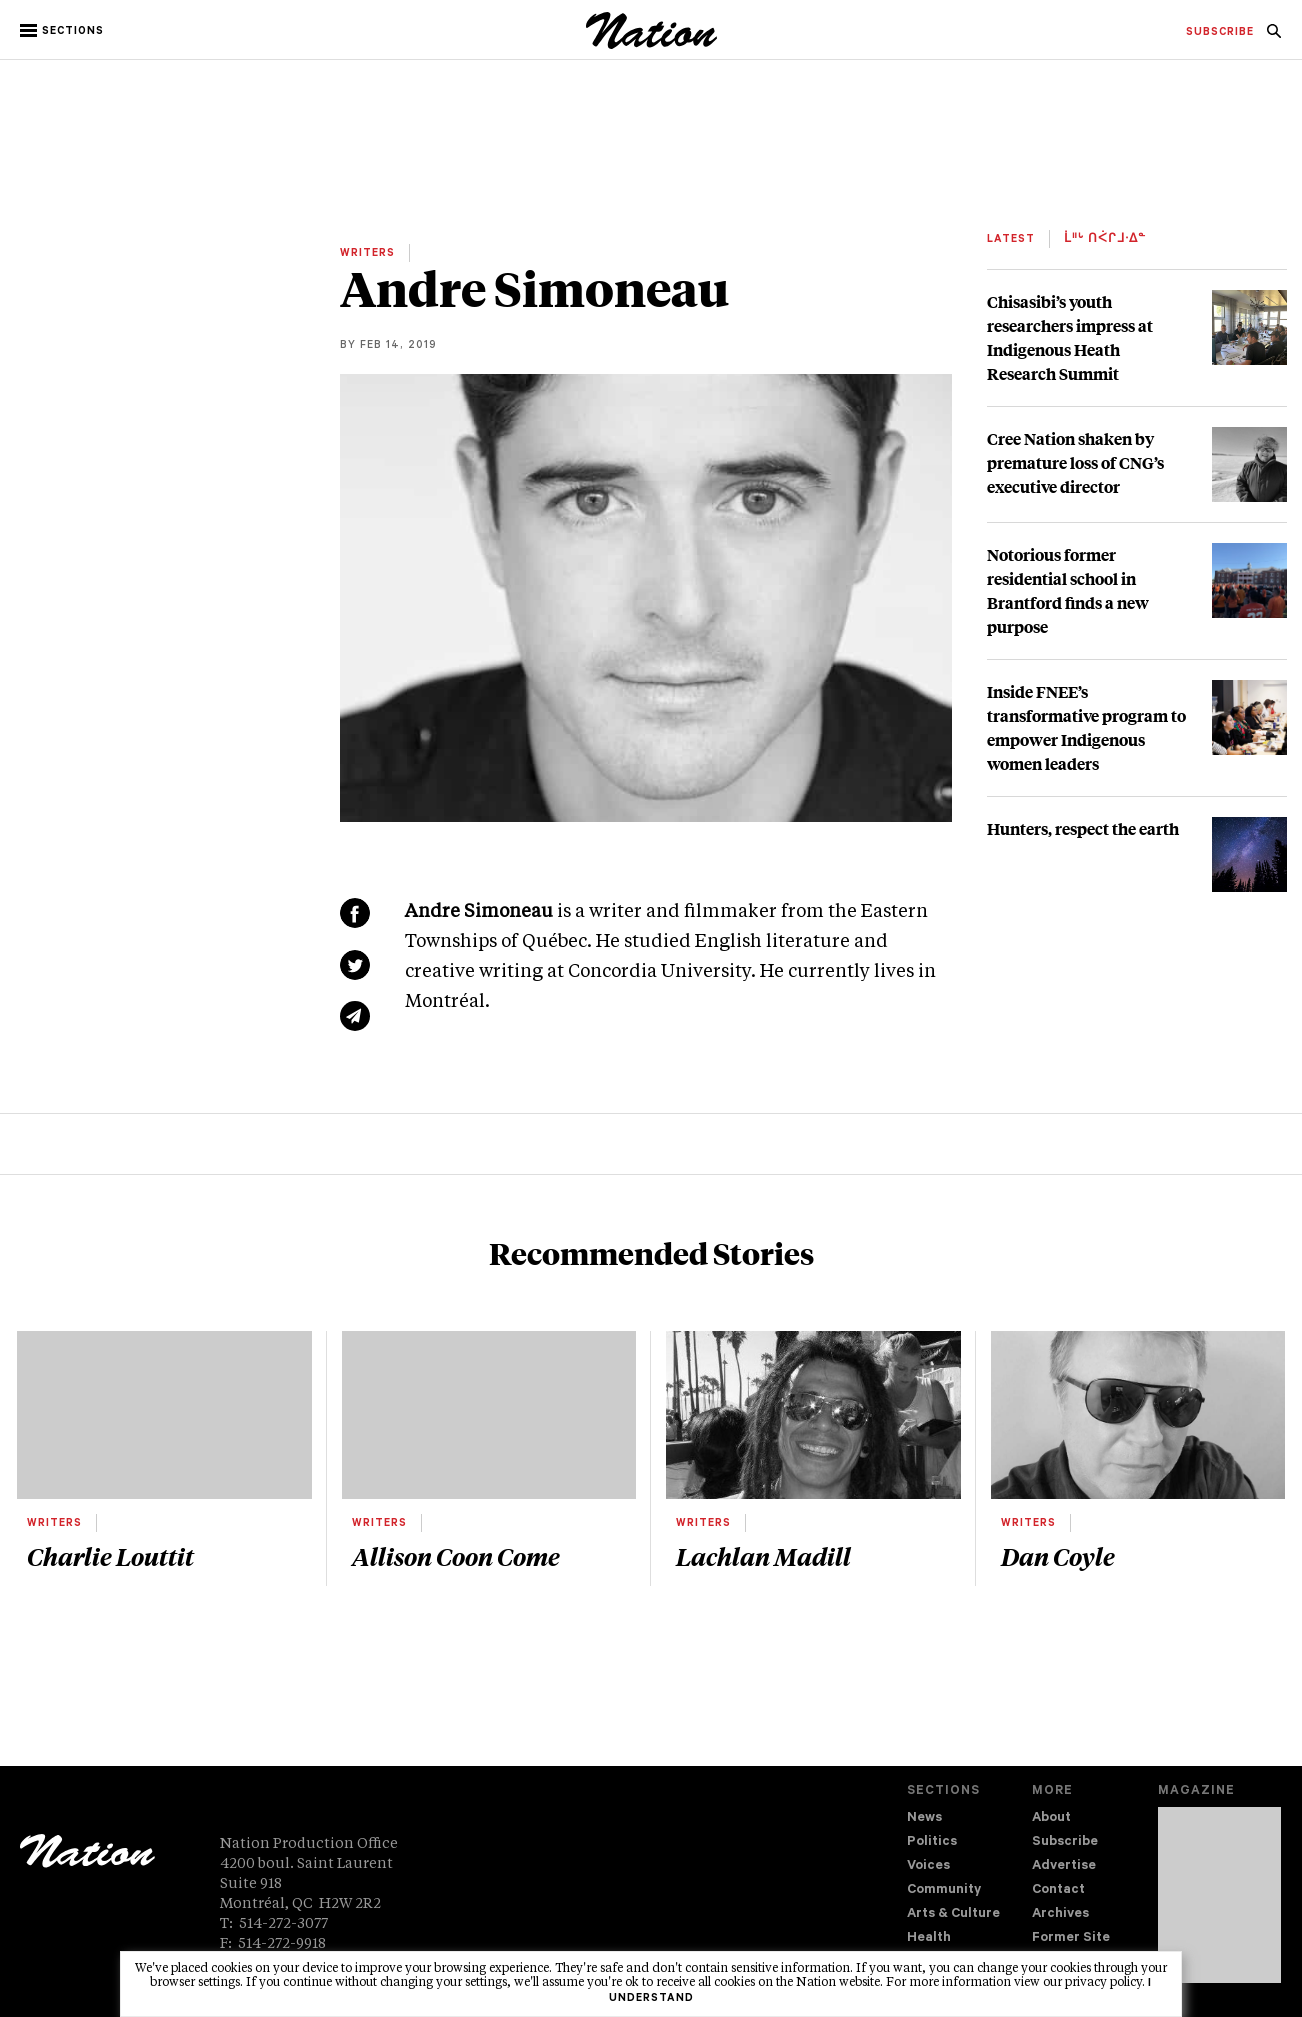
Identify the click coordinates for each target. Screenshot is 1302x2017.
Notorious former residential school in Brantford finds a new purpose (1068, 590)
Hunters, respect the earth (1083, 828)
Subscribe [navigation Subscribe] (1065, 1842)
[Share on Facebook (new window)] (355, 913)
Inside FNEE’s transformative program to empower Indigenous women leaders (1086, 727)
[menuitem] (1220, 33)
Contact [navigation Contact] (1058, 1890)
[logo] (651, 44)
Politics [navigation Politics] (932, 1842)
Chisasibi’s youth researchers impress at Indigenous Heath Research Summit (1070, 337)
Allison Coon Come (456, 1556)
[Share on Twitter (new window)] (355, 965)
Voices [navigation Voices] (928, 1866)
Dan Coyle (1058, 1556)
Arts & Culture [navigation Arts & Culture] (953, 1914)
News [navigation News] (924, 1818)
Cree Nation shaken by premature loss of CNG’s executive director (1075, 462)
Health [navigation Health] (929, 1938)
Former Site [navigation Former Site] (1071, 1938)
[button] (63, 31)
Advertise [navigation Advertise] (1064, 1866)
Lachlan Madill (763, 1556)
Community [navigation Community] (944, 1890)
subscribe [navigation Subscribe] (1220, 33)
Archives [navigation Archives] (1060, 1914)
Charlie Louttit (110, 1556)
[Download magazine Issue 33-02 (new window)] (1219, 1895)
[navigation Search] (1274, 37)
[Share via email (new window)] (355, 1016)
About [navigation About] (1051, 1818)
